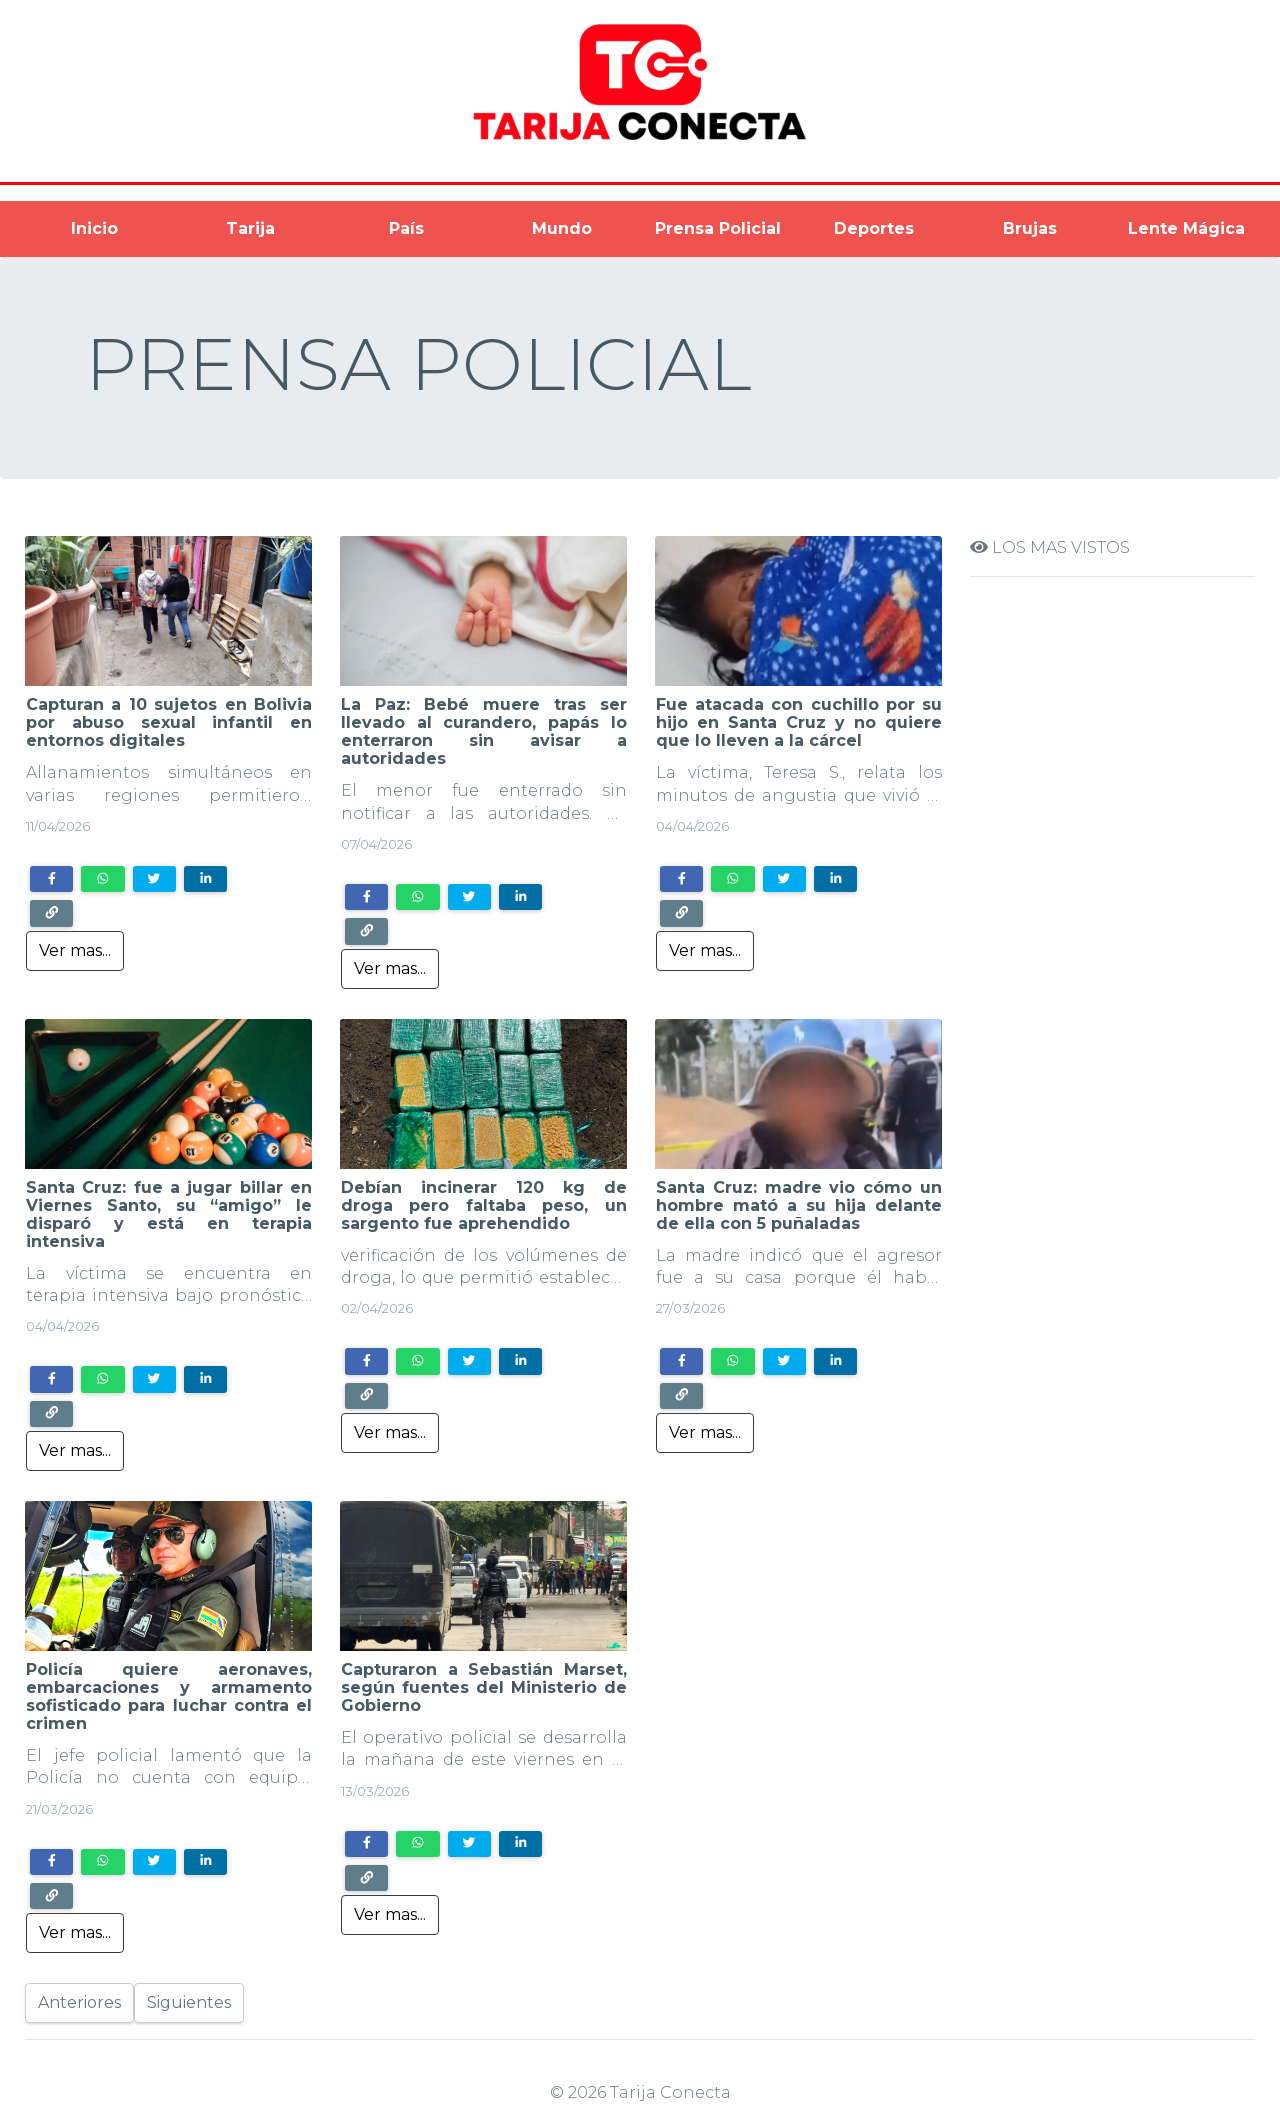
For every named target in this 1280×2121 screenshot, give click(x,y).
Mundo (562, 228)
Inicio (94, 228)
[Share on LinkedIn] (205, 879)
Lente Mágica (1186, 228)
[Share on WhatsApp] (102, 879)
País (406, 228)
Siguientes (189, 2002)
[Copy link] (51, 913)
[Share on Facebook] (51, 879)
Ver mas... (75, 950)
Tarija (250, 228)
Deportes (874, 228)
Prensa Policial (718, 228)
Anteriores (79, 2002)
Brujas (1030, 228)
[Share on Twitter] (154, 879)
